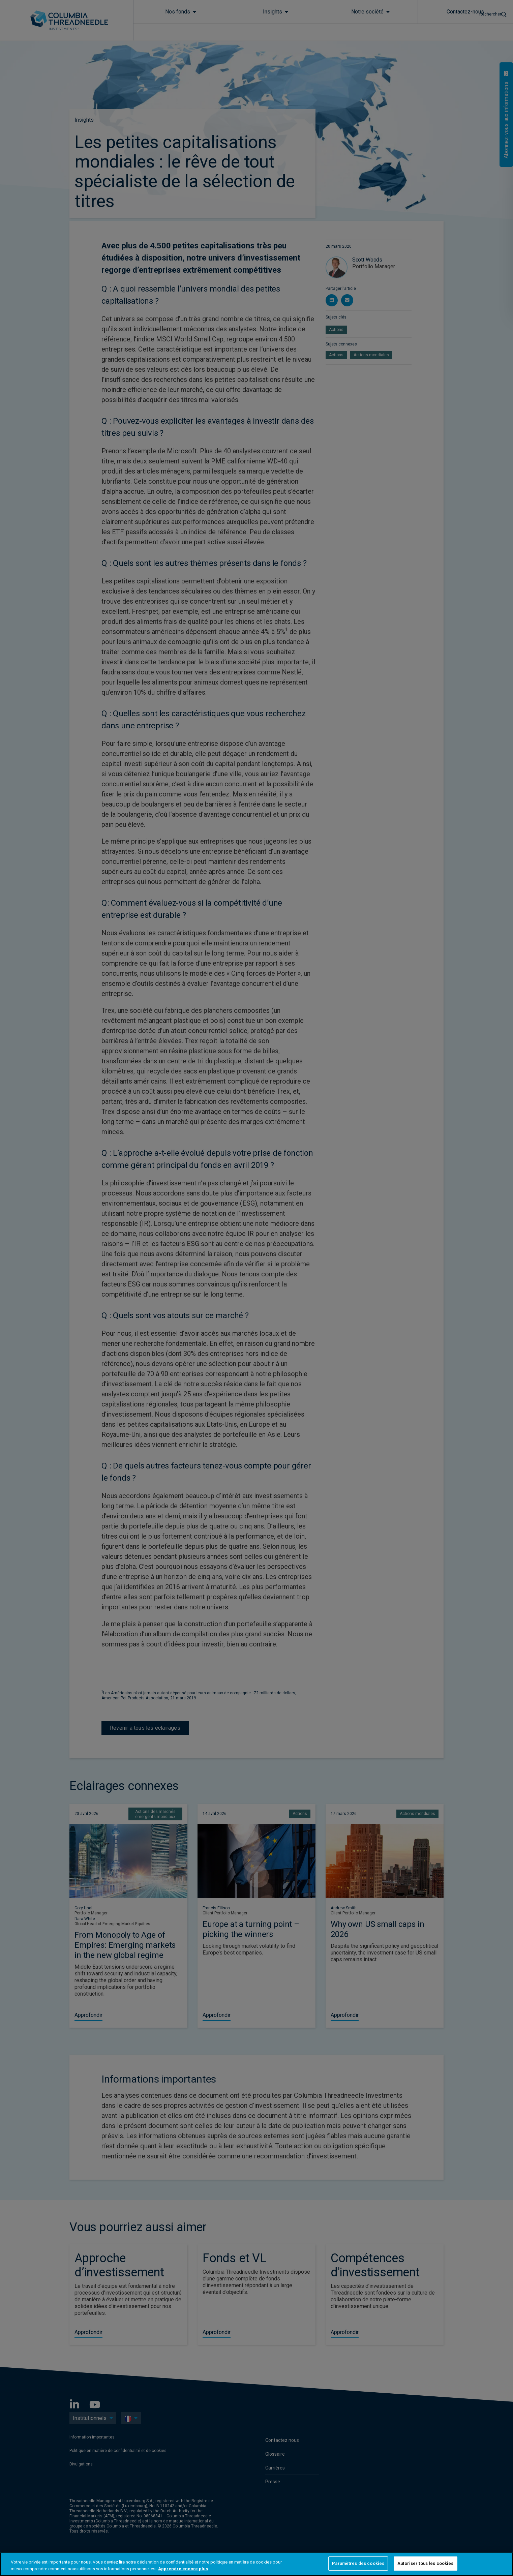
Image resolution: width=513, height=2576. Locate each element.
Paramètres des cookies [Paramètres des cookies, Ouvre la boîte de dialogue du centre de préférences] (358, 2563)
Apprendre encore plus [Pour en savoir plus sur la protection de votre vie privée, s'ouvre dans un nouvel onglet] (183, 2568)
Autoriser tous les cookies (425, 2563)
